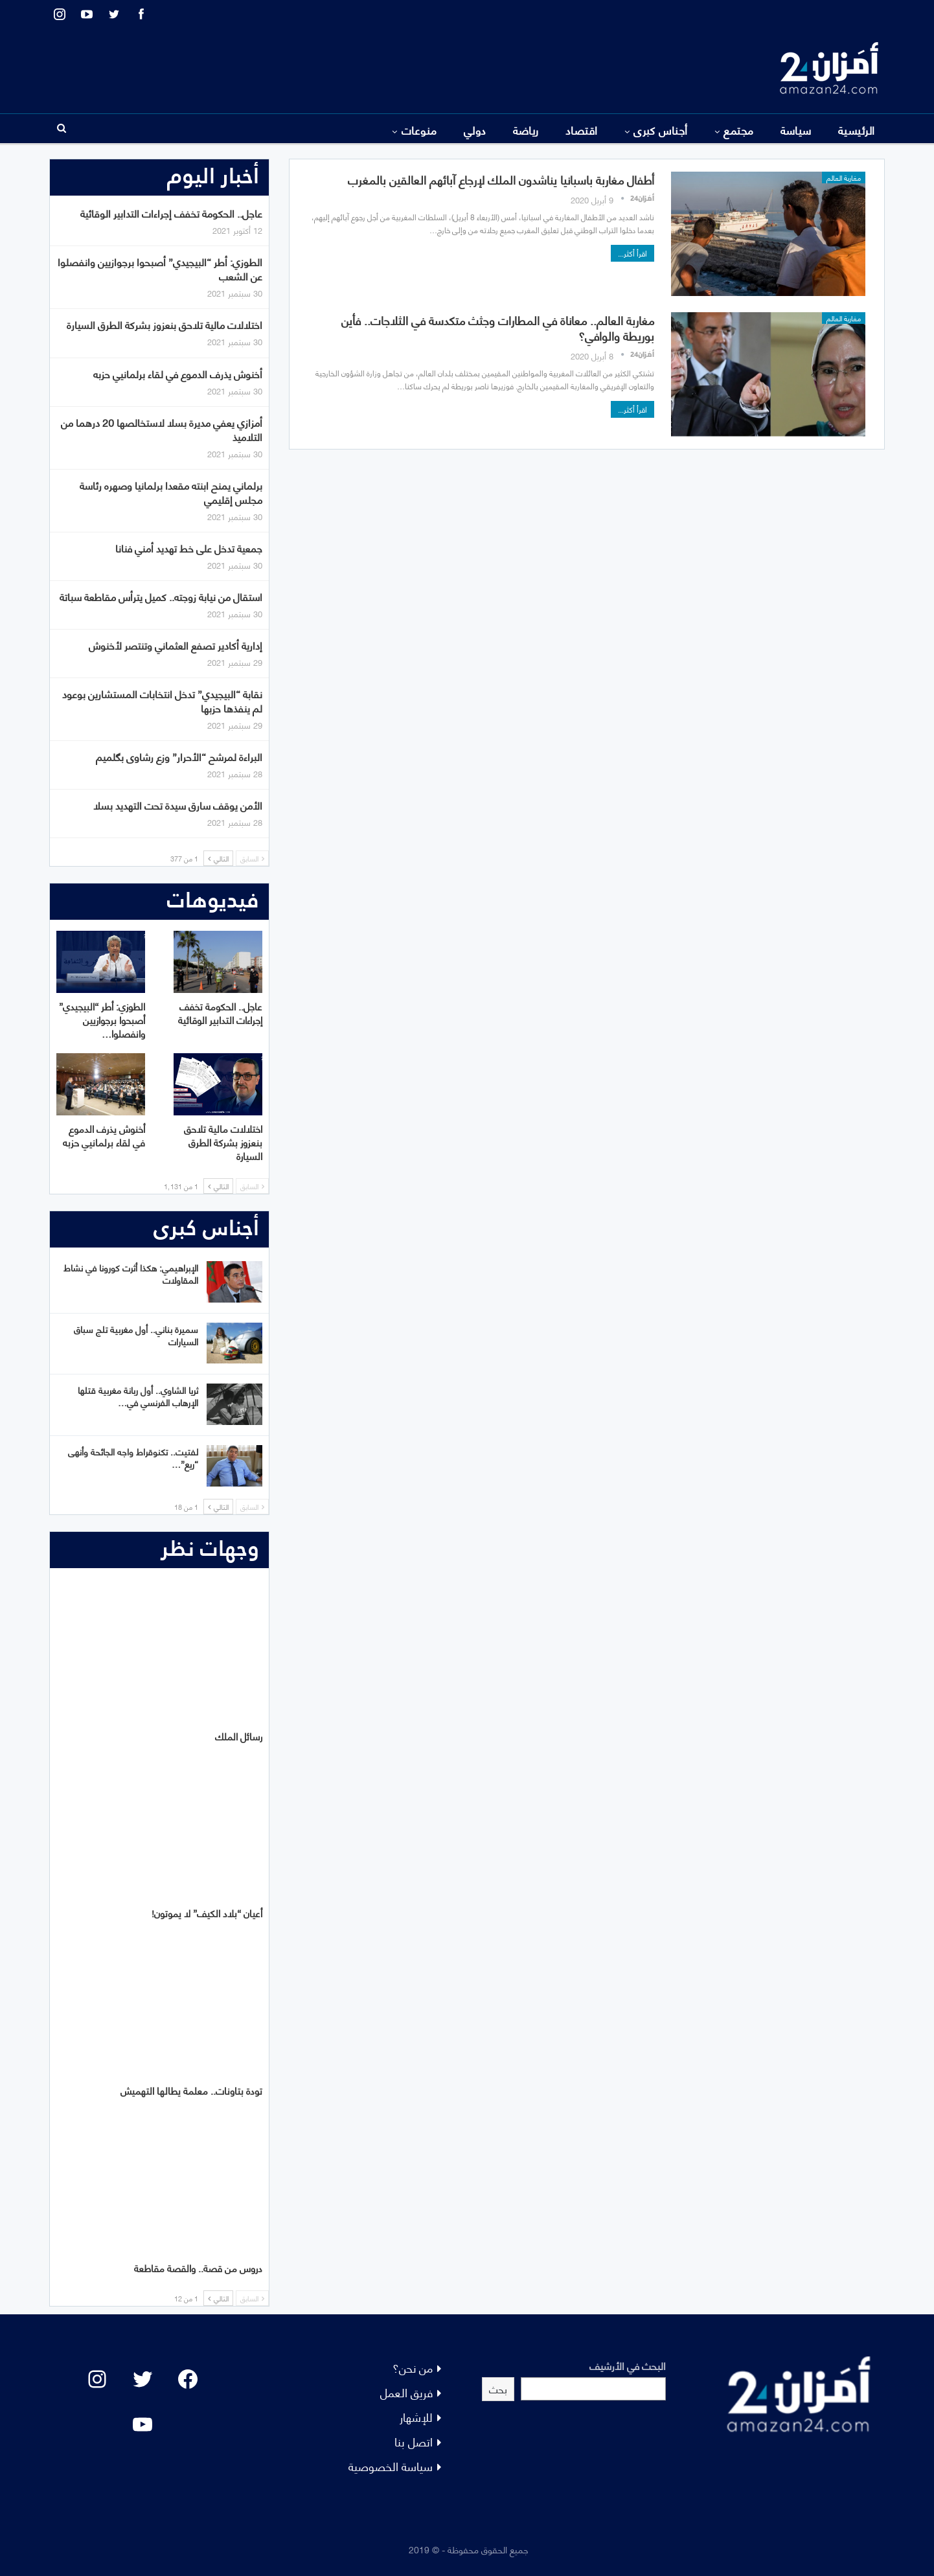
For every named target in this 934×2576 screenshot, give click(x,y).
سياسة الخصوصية (390, 2465)
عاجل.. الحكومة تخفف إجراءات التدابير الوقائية (171, 212)
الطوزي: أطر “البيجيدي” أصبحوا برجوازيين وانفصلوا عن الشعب (160, 268)
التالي (218, 858)
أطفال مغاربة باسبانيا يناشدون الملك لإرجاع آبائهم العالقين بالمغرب (501, 179)
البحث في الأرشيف (627, 2365)
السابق (252, 858)
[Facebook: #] (187, 2379)
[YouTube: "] (142, 2424)
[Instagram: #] (97, 2379)
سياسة (796, 129)
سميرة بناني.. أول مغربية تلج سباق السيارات (136, 1335)
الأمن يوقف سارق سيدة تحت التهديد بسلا (177, 804)
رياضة (526, 129)
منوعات (419, 129)
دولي (475, 129)
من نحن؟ (413, 2367)
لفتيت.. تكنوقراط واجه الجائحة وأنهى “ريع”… (133, 1457)
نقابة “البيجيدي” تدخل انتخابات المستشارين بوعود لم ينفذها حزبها (162, 700)
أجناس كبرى (660, 129)
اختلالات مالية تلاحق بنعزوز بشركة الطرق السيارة (164, 324)
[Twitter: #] (142, 2379)
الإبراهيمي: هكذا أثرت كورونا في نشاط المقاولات (130, 1273)
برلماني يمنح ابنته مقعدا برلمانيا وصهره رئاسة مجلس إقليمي (171, 491)
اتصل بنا (413, 2441)
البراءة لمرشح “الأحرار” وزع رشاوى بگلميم (179, 756)
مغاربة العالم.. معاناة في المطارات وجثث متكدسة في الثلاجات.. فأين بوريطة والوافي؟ (497, 327)
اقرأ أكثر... (632, 252)
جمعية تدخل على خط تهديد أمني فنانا (188, 547)
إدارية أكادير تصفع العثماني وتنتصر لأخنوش (175, 644)
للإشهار (416, 2416)
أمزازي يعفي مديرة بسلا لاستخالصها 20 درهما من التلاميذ (161, 429)
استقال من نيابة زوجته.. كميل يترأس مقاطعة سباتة (161, 596)
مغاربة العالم (843, 177)
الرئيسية (856, 129)
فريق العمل (406, 2391)
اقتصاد (581, 129)
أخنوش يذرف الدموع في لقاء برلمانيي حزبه (177, 373)
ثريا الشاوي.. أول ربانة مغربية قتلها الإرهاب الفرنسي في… (138, 1396)
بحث (498, 2388)
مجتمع (738, 129)
